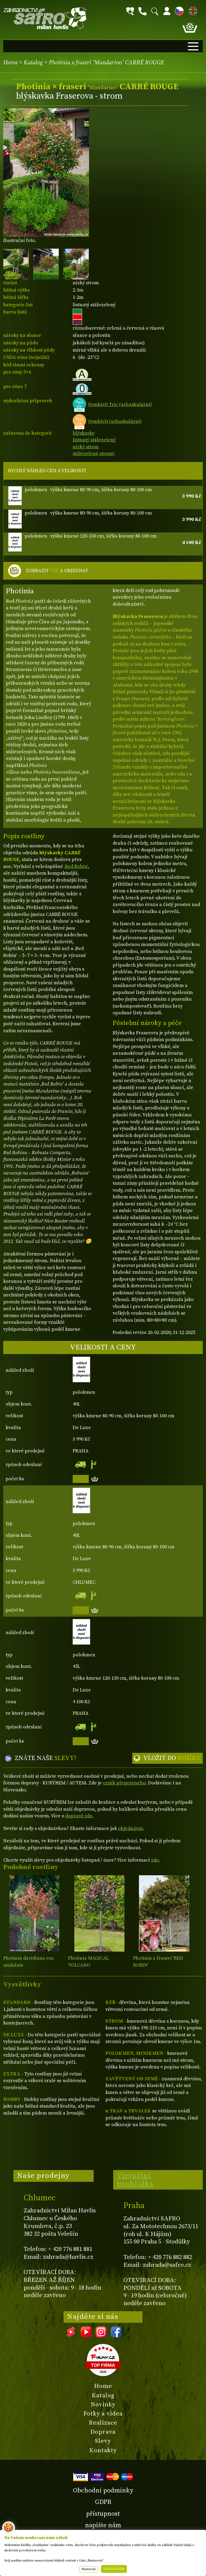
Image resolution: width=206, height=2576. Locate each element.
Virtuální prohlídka (135, 2179)
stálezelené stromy (94, 453)
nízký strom (86, 447)
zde (155, 1860)
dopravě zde (78, 1816)
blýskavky (84, 433)
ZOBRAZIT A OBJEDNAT (57, 570)
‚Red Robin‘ (76, 866)
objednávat (130, 1828)
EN (192, 10)
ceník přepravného (124, 1783)
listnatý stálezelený (94, 440)
